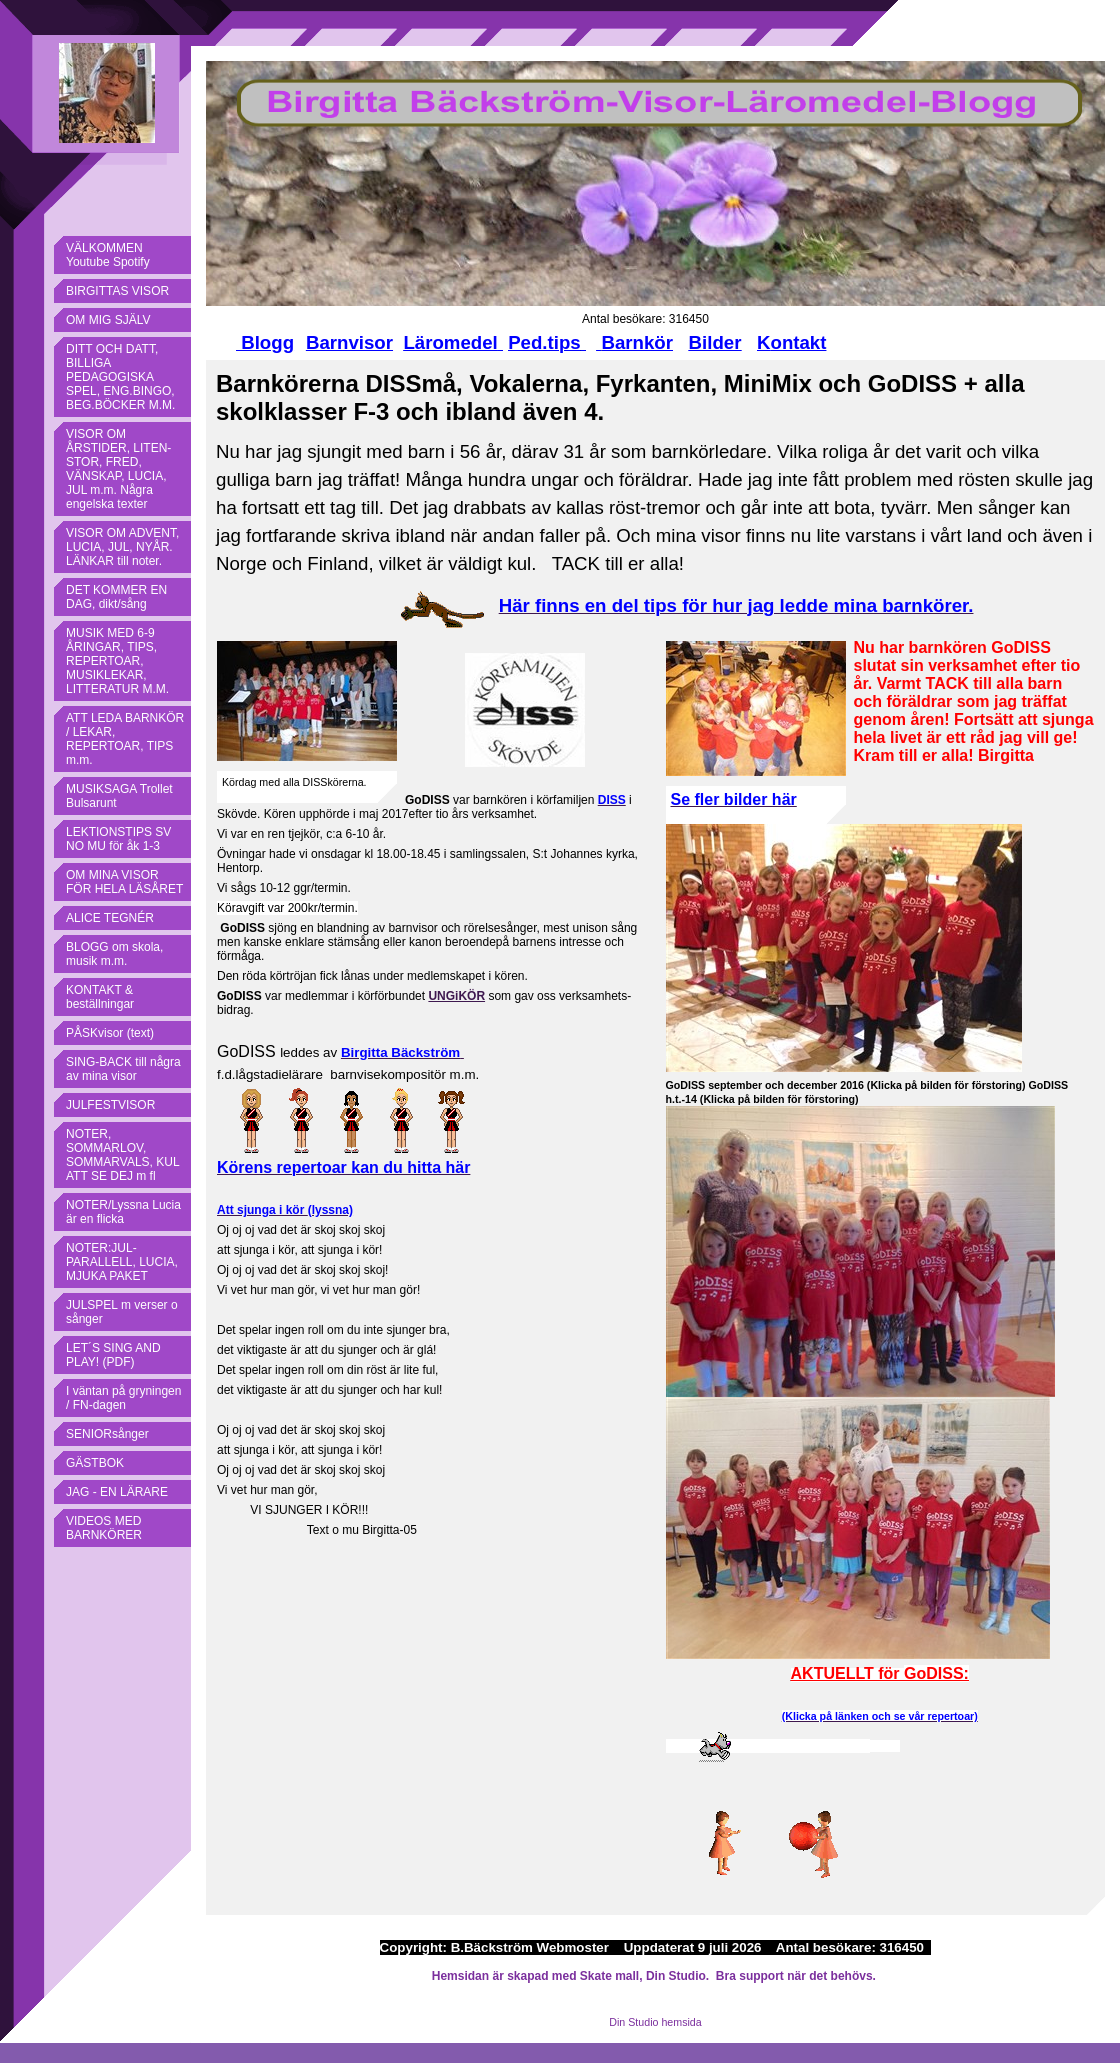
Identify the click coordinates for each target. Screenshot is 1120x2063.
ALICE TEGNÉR (110, 918)
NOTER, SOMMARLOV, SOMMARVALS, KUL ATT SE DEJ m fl (123, 1155)
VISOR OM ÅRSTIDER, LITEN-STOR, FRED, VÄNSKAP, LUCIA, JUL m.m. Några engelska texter (118, 469)
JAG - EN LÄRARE (117, 1492)
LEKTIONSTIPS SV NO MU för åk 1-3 (118, 839)
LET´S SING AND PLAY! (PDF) (113, 1355)
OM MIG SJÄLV (108, 320)
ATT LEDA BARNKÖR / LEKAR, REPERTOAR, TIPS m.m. (125, 739)
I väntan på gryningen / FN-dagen (123, 1398)
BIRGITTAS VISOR (117, 291)
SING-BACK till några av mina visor (123, 1069)
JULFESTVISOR (110, 1105)
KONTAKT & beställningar (100, 997)
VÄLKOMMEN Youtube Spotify (108, 255)
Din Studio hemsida (655, 2022)
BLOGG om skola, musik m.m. (114, 954)
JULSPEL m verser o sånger (122, 1312)
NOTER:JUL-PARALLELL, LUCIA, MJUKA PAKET (122, 1262)
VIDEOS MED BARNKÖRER (104, 1528)
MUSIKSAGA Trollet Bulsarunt (119, 796)
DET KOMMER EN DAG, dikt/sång (116, 597)
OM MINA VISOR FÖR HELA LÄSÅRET (124, 882)
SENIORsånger (107, 1434)
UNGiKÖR (456, 996)
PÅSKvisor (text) (110, 1033)
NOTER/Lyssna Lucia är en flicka (123, 1212)
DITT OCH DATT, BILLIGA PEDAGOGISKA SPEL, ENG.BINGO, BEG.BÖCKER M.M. (120, 377)
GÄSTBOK (95, 1463)
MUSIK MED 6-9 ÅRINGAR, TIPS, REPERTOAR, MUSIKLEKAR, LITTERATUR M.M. (117, 661)
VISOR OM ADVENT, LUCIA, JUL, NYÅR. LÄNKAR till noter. (122, 547)
